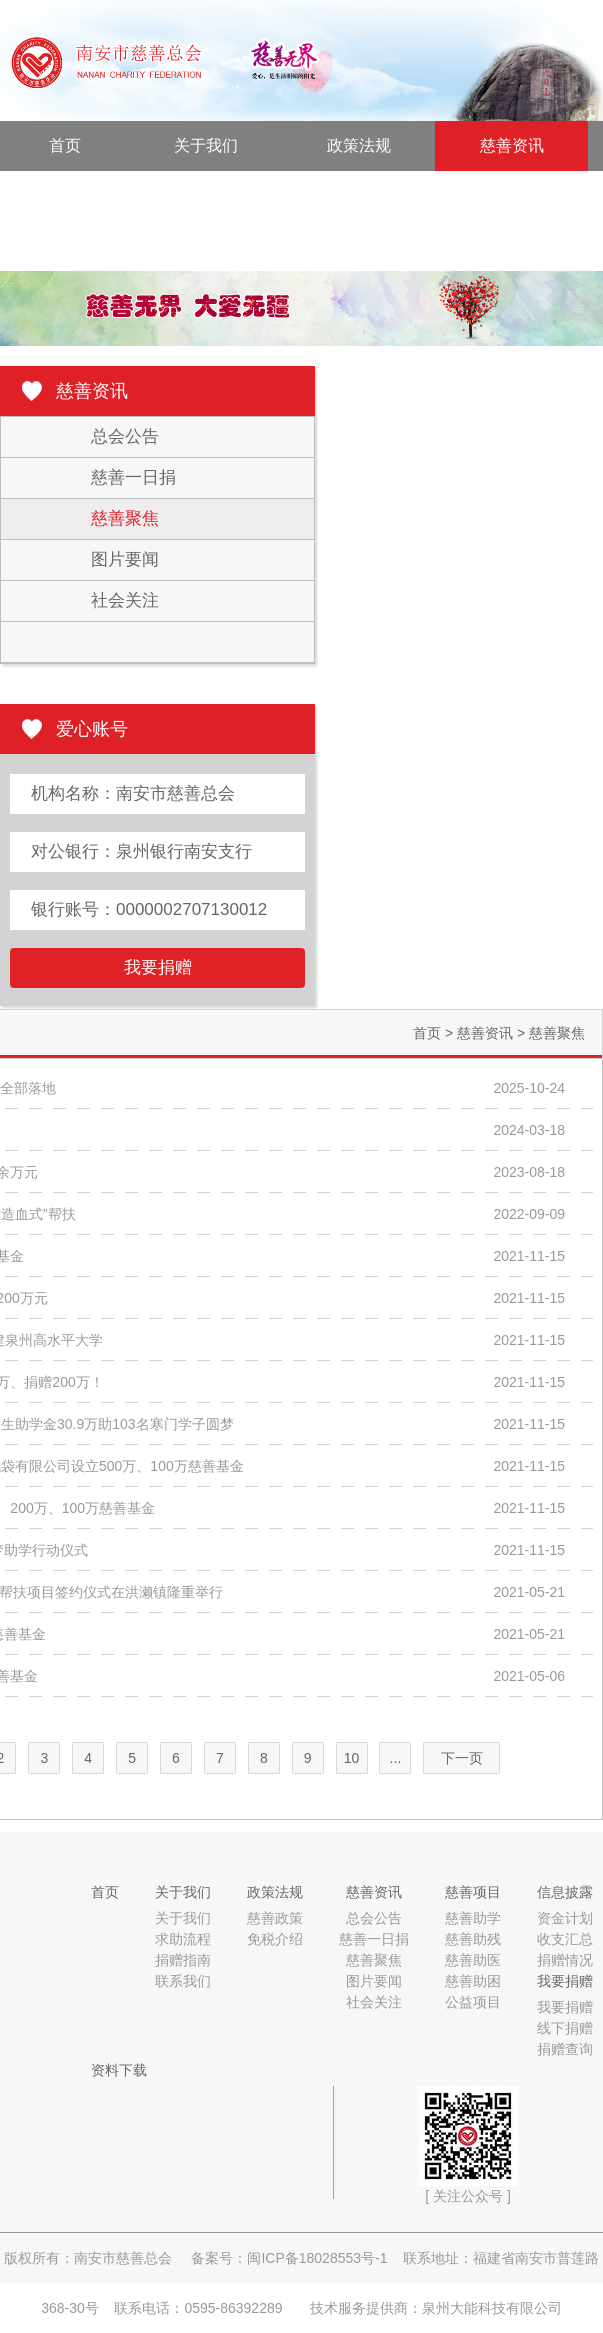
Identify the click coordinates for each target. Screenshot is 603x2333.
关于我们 (206, 145)
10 (352, 1758)
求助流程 (183, 1939)
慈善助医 (473, 1960)
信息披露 (230, 195)
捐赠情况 (565, 1960)
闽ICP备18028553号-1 (317, 2258)
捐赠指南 (183, 1960)
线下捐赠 (565, 2028)
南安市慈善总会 (123, 2258)
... (396, 1758)
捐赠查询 (565, 2049)
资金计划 (565, 1918)
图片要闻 (125, 559)
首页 (65, 145)
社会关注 (125, 600)
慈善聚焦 (125, 518)
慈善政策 (275, 1918)
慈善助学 (473, 1918)
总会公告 (125, 436)
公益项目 (473, 2002)
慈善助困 (473, 1981)
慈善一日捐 (133, 477)
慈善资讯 (512, 145)
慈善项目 (77, 195)
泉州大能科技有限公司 (492, 2308)
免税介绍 (275, 1939)
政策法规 (359, 145)
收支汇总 (565, 1939)
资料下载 (77, 245)
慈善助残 (473, 1939)
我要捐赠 (383, 195)
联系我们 (183, 1981)
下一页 (462, 1758)
